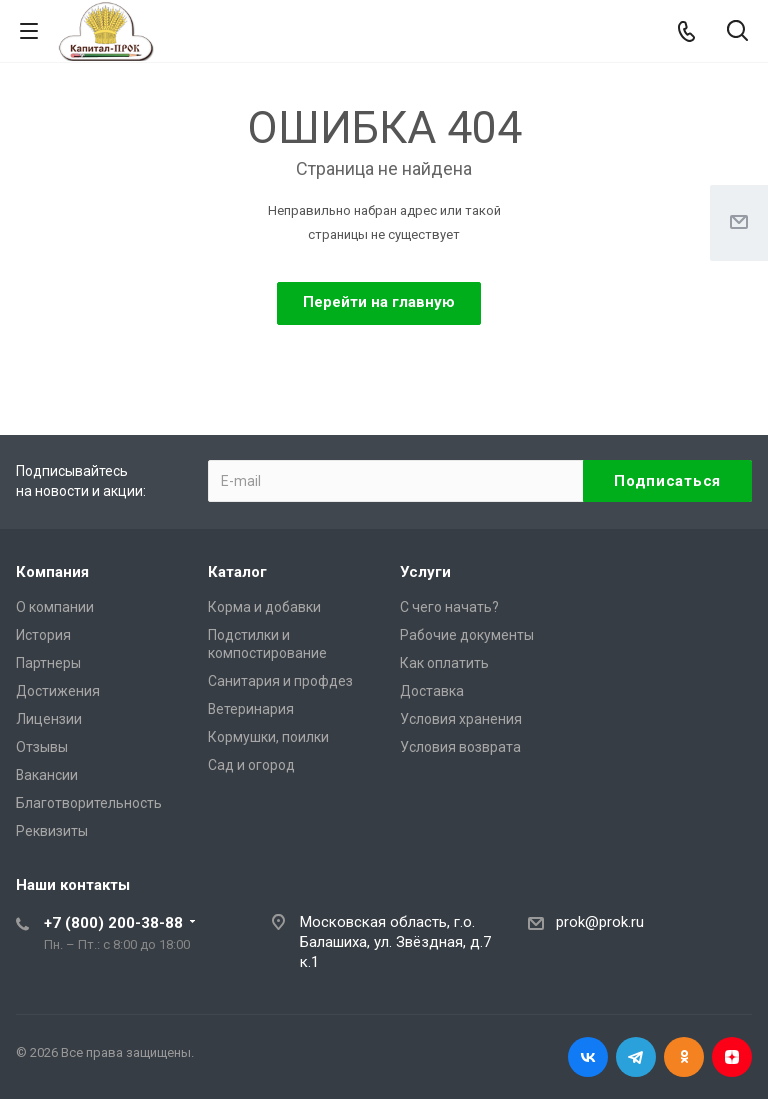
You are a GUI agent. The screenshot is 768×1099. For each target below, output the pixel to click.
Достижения (58, 691)
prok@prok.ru (600, 922)
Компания (52, 572)
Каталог (237, 572)
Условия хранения (461, 719)
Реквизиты (52, 831)
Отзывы (42, 747)
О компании (55, 607)
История (43, 635)
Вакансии (47, 775)
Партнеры (48, 663)
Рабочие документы (467, 635)
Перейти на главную (379, 302)
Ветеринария (251, 709)
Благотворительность (89, 803)
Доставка (432, 691)
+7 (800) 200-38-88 (113, 923)
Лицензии (49, 719)
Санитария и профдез (280, 681)
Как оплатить (444, 663)
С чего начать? (449, 607)
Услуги (425, 572)
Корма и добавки (264, 607)
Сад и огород (251, 765)
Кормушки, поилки (268, 737)
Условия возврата (460, 747)
